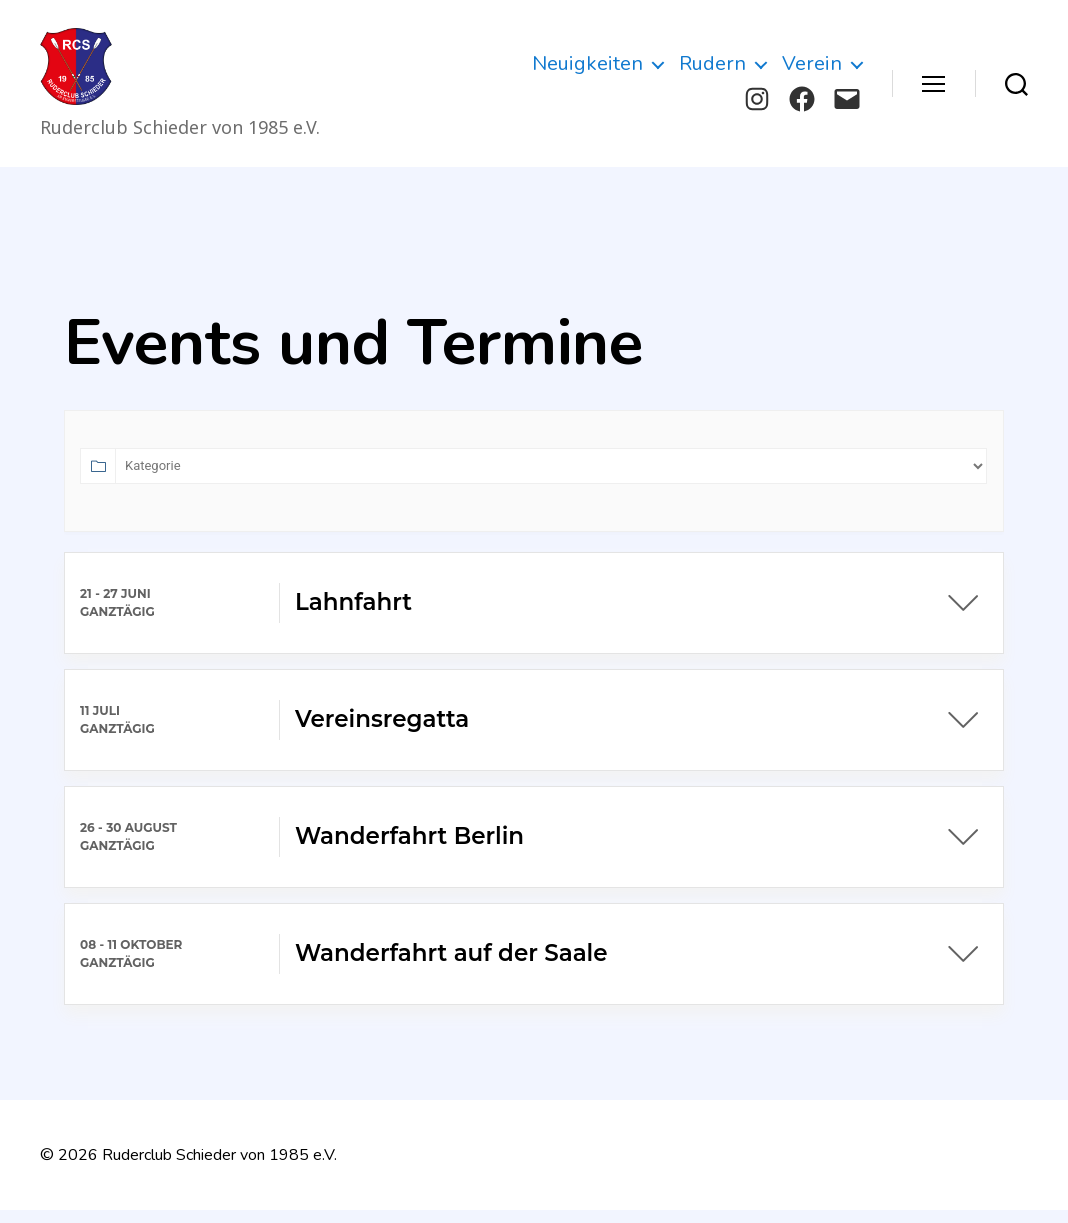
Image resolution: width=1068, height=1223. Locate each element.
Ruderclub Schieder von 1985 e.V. (219, 1168)
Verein (812, 71)
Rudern (712, 71)
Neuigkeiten (587, 71)
